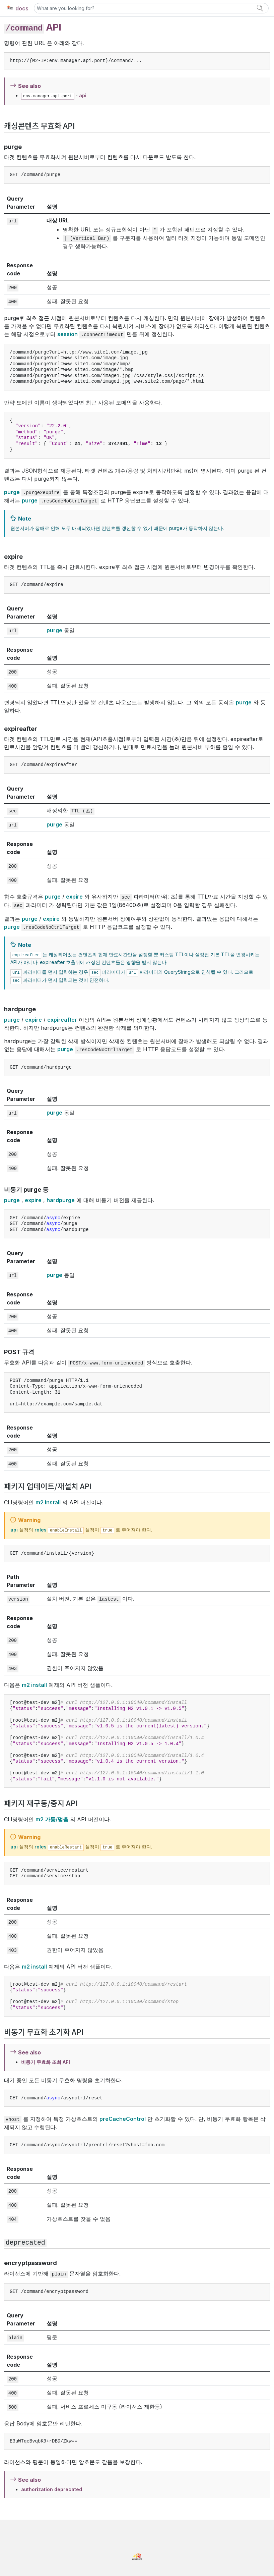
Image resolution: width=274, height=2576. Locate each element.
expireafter (62, 1019)
